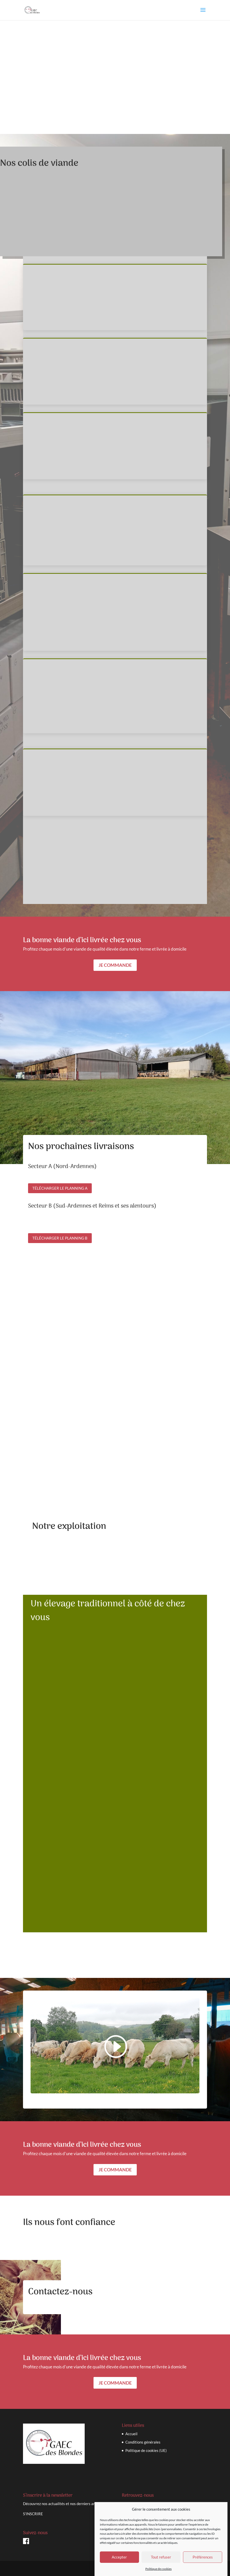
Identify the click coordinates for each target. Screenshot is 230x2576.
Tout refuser (161, 2557)
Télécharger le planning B (59, 1238)
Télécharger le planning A (59, 1188)
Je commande (115, 965)
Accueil (131, 2433)
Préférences (203, 2557)
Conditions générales (142, 2442)
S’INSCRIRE (33, 2513)
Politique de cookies (158, 2569)
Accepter (119, 2557)
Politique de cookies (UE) (146, 2450)
